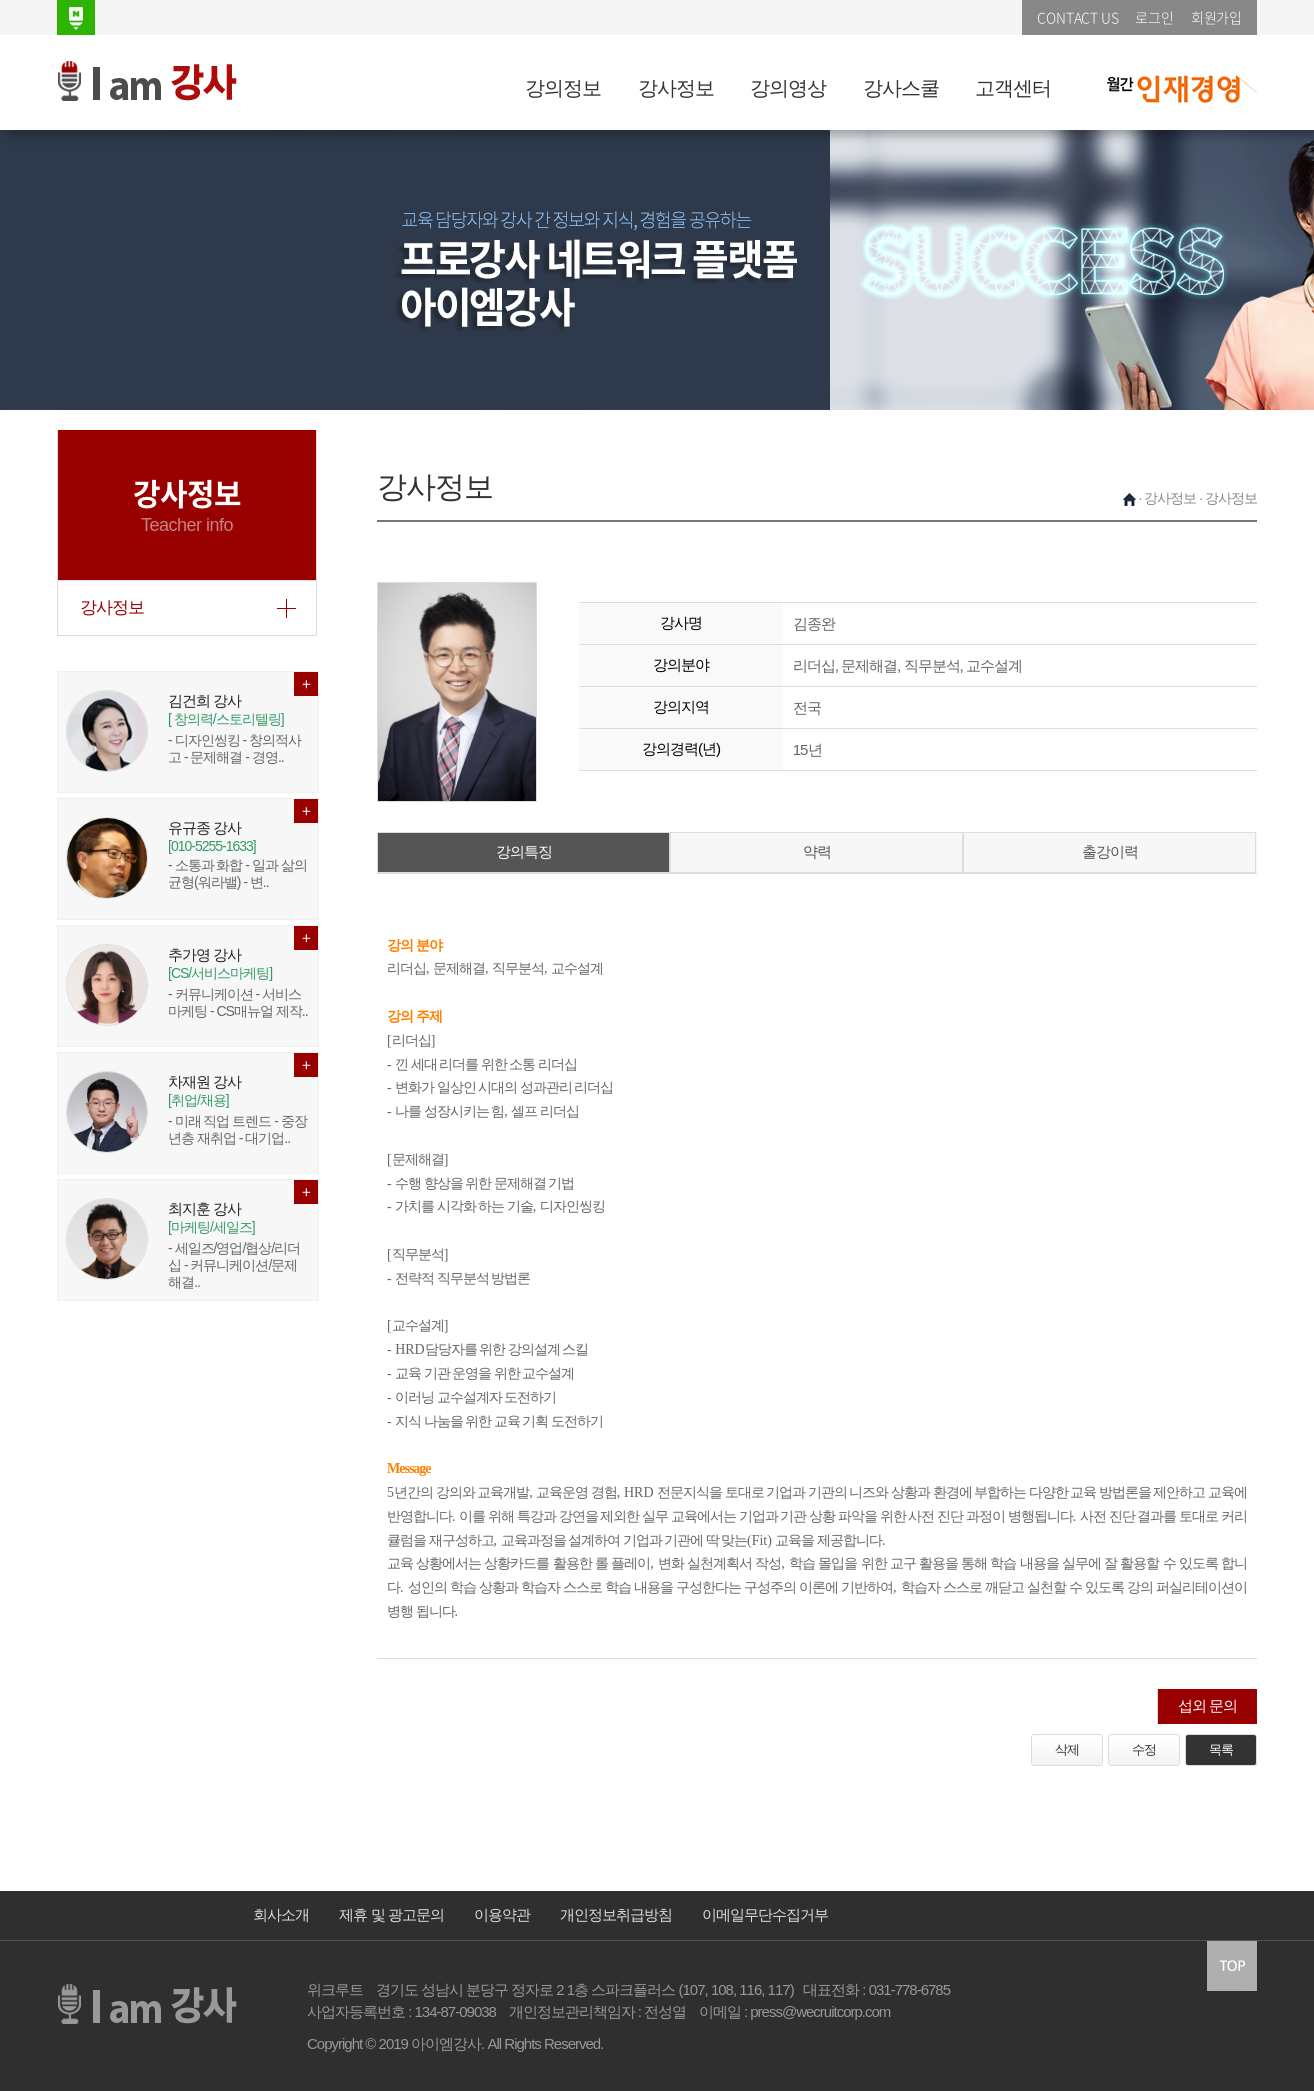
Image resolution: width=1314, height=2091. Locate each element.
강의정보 (563, 88)
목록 (1221, 1749)
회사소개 (281, 1914)
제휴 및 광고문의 (391, 1914)
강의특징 (524, 851)
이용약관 (502, 1914)
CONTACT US (1077, 17)
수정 (1144, 1749)
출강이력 (1110, 851)
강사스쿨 (901, 88)
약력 (817, 851)
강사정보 (676, 88)
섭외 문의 (1207, 1705)
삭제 (1067, 1749)
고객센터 (1013, 88)
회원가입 (1216, 17)
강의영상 (788, 88)
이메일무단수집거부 (765, 1914)
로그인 (1154, 17)
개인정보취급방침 (616, 1914)
